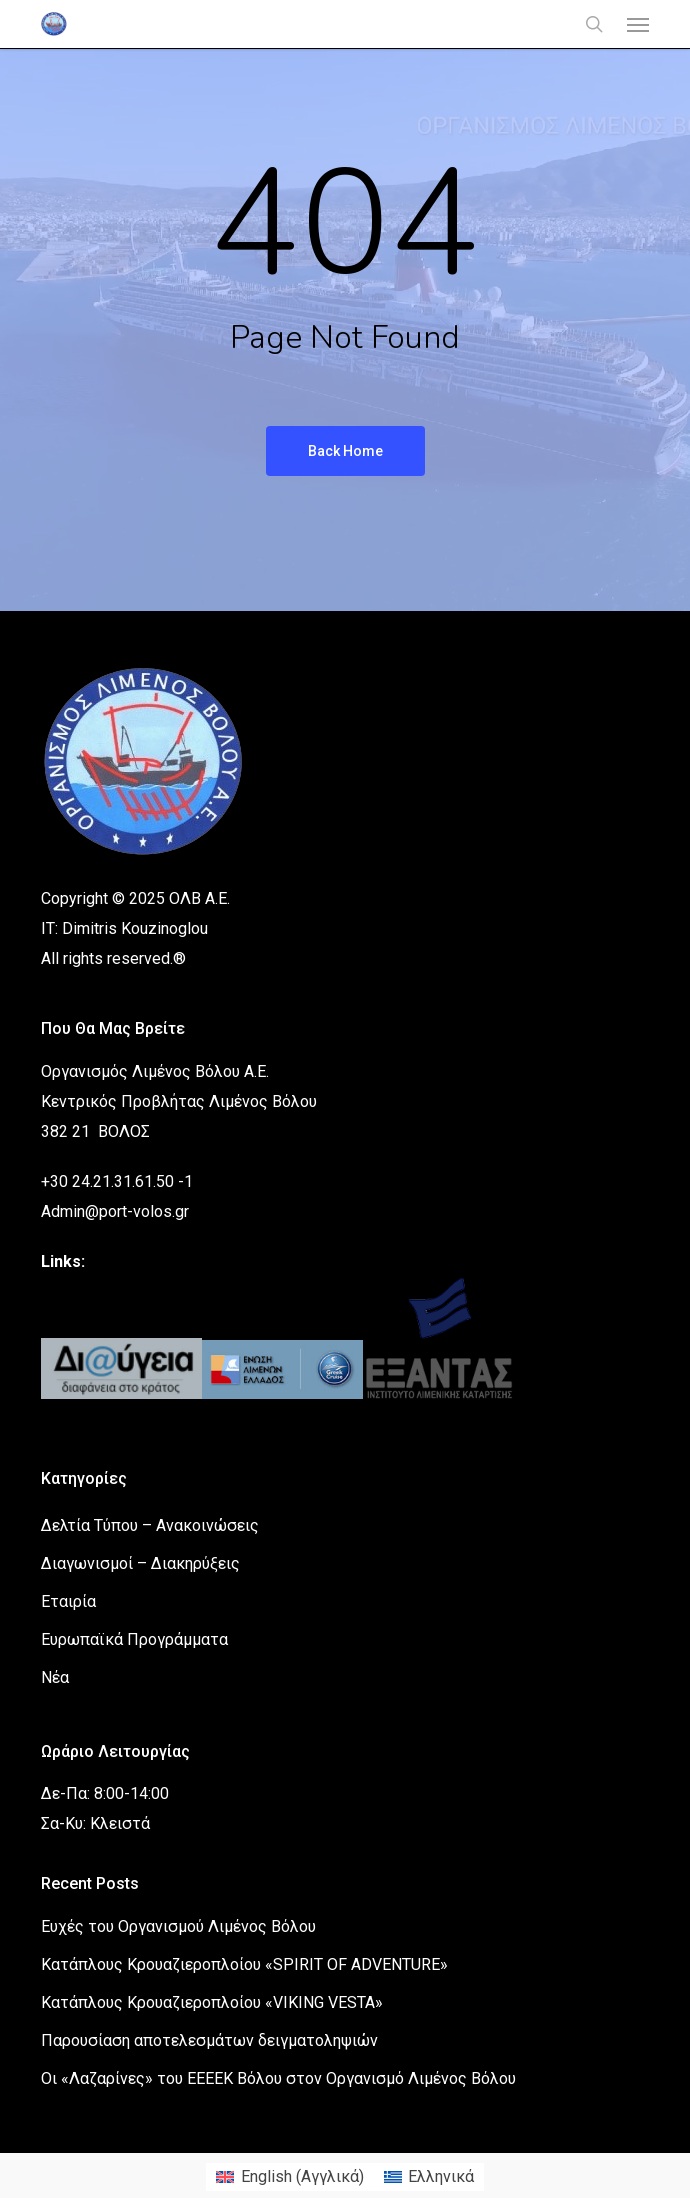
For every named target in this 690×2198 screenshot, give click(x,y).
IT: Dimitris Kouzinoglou (124, 928)
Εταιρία (68, 1601)
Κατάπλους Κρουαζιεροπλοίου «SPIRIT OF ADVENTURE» (244, 1964)
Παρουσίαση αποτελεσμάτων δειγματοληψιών (209, 2040)
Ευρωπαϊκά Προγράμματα (134, 1639)
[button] (638, 24)
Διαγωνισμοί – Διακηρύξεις (140, 1563)
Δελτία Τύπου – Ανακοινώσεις (150, 1525)
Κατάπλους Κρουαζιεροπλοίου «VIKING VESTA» (212, 2002)
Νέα (55, 1677)
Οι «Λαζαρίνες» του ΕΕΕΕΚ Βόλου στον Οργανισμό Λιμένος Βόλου (278, 2078)
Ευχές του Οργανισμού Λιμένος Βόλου (178, 1926)
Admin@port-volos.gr (115, 1211)
